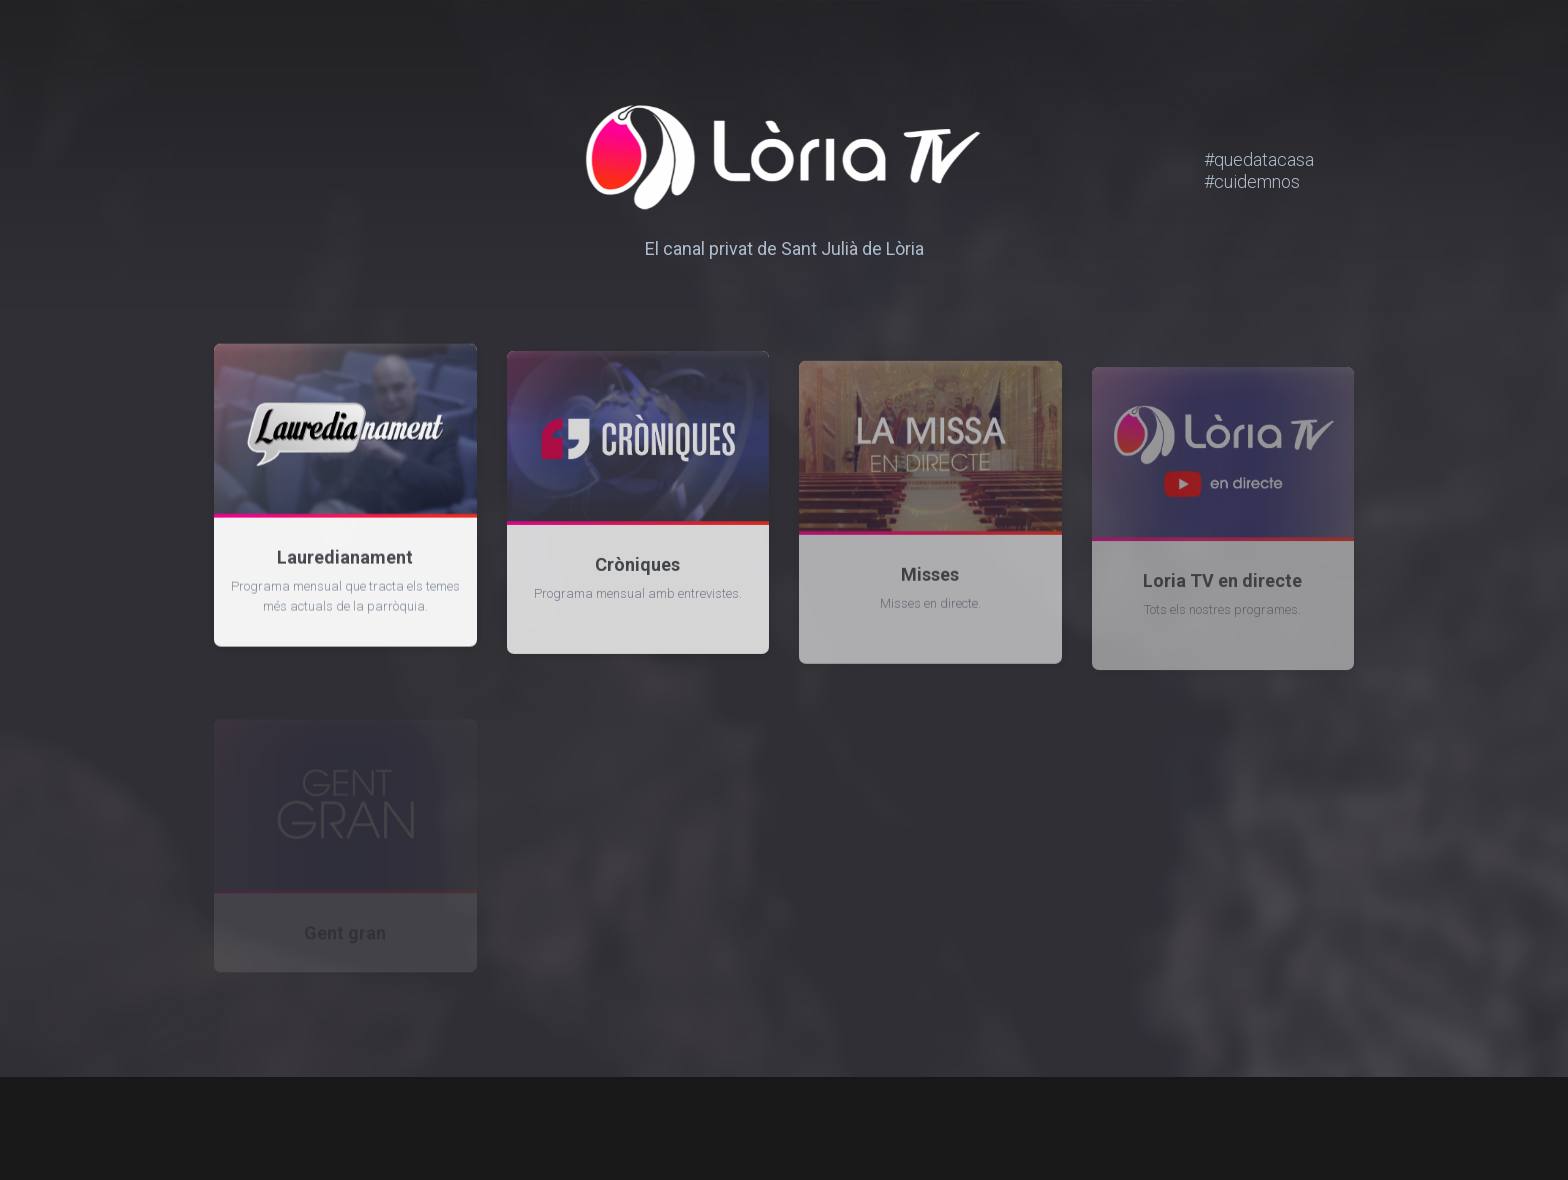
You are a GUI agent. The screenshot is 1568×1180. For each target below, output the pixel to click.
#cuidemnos (1260, 181)
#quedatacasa (1279, 159)
